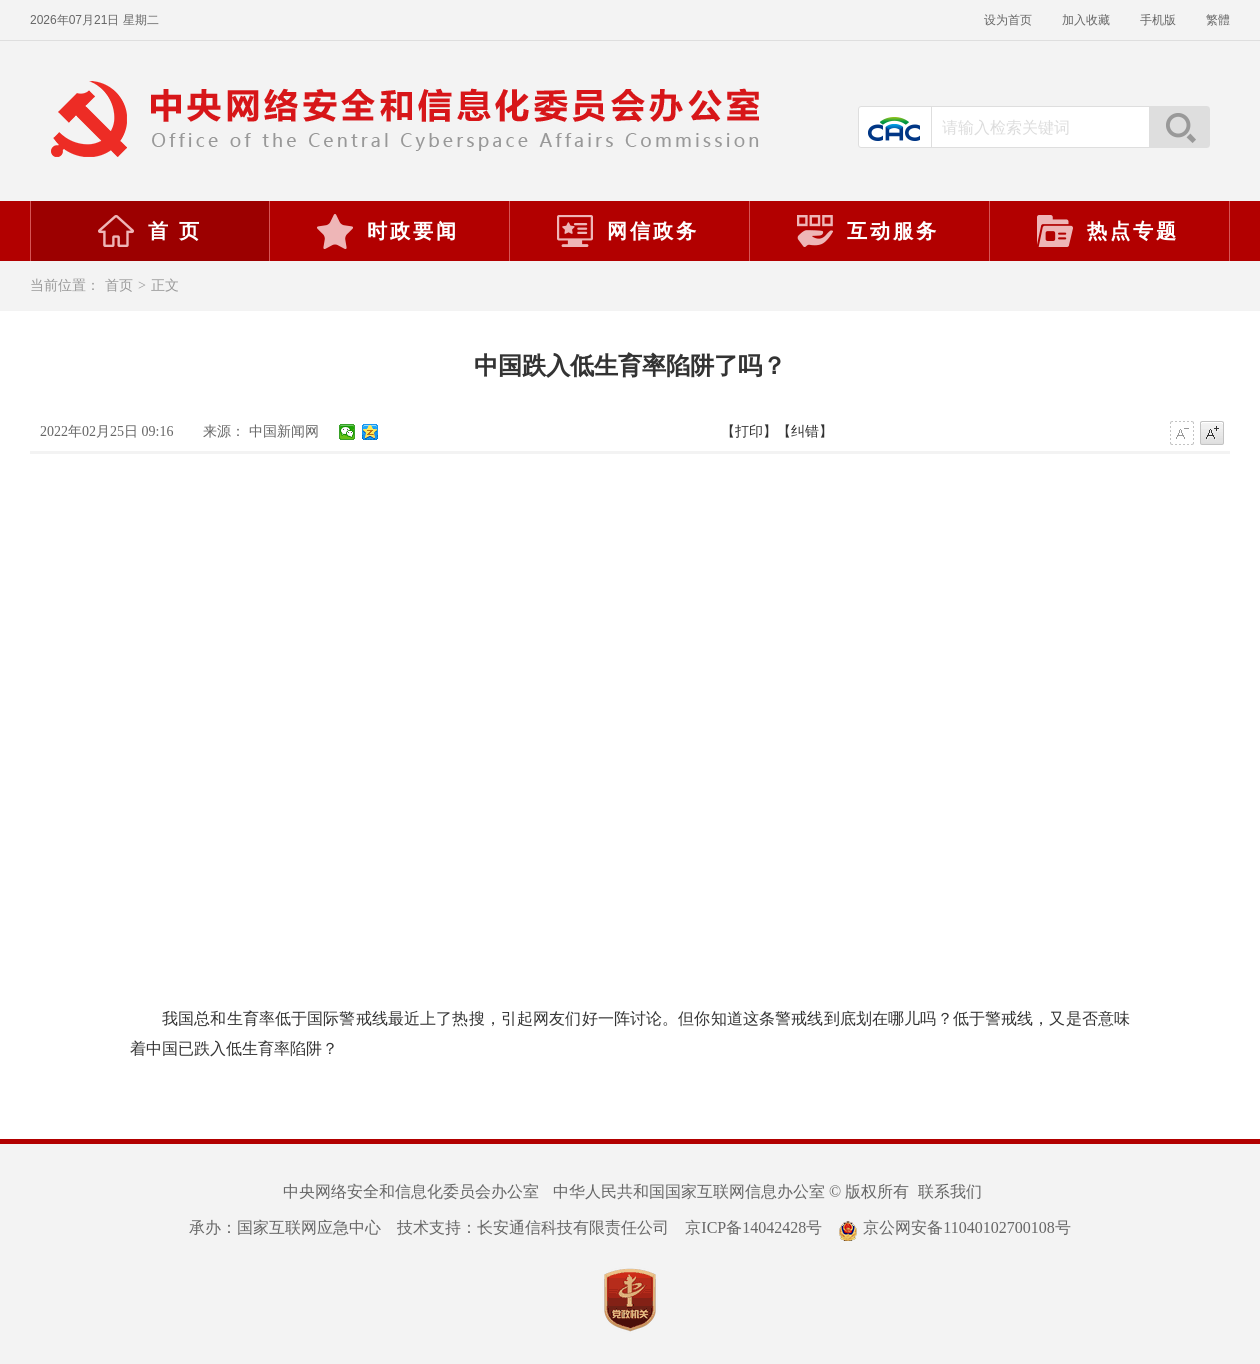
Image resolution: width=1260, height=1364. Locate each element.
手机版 (1158, 20)
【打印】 (749, 431)
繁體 (1218, 20)
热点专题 (1107, 231)
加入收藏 (1086, 20)
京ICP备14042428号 (753, 1227)
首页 (119, 285)
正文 (165, 285)
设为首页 (1008, 20)
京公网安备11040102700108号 (954, 1227)
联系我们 (950, 1191)
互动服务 (867, 231)
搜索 (1179, 127)
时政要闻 (387, 231)
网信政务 (627, 231)
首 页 (149, 231)
